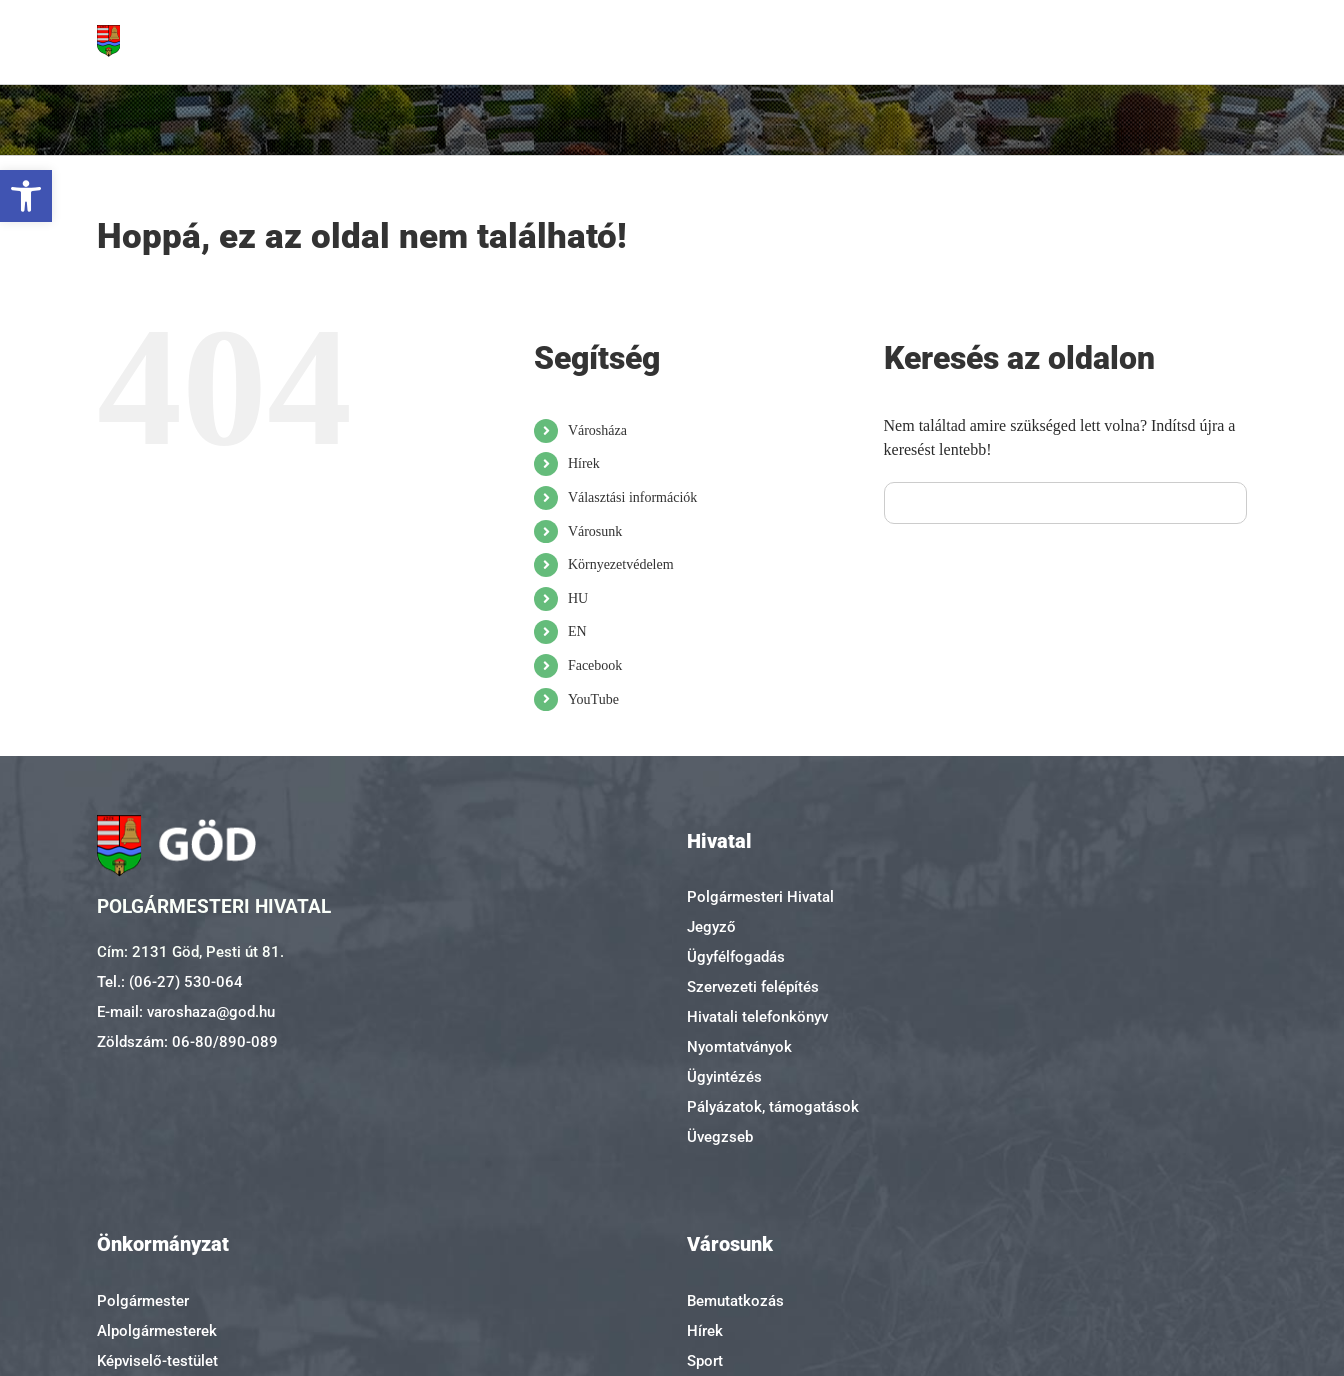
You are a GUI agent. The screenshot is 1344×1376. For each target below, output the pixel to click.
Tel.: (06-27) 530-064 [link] (170, 982)
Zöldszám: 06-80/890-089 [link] (187, 1042)
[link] (26, 196)
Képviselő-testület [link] (157, 1361)
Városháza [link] (597, 430)
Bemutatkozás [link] (735, 1301)
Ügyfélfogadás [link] (736, 957)
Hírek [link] (584, 463)
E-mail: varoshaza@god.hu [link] (186, 1012)
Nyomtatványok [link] (739, 1047)
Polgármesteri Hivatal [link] (760, 897)
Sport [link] (705, 1361)
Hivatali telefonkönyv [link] (757, 1017)
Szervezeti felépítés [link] (753, 987)
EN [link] (577, 631)
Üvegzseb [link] (720, 1137)
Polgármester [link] (143, 1301)
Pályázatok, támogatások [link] (773, 1107)
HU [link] (578, 598)
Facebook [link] (595, 665)
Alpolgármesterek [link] (157, 1331)
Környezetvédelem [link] (621, 564)
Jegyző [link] (711, 927)
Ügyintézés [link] (724, 1077)
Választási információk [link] (632, 497)
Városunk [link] (595, 531)
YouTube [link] (593, 699)
